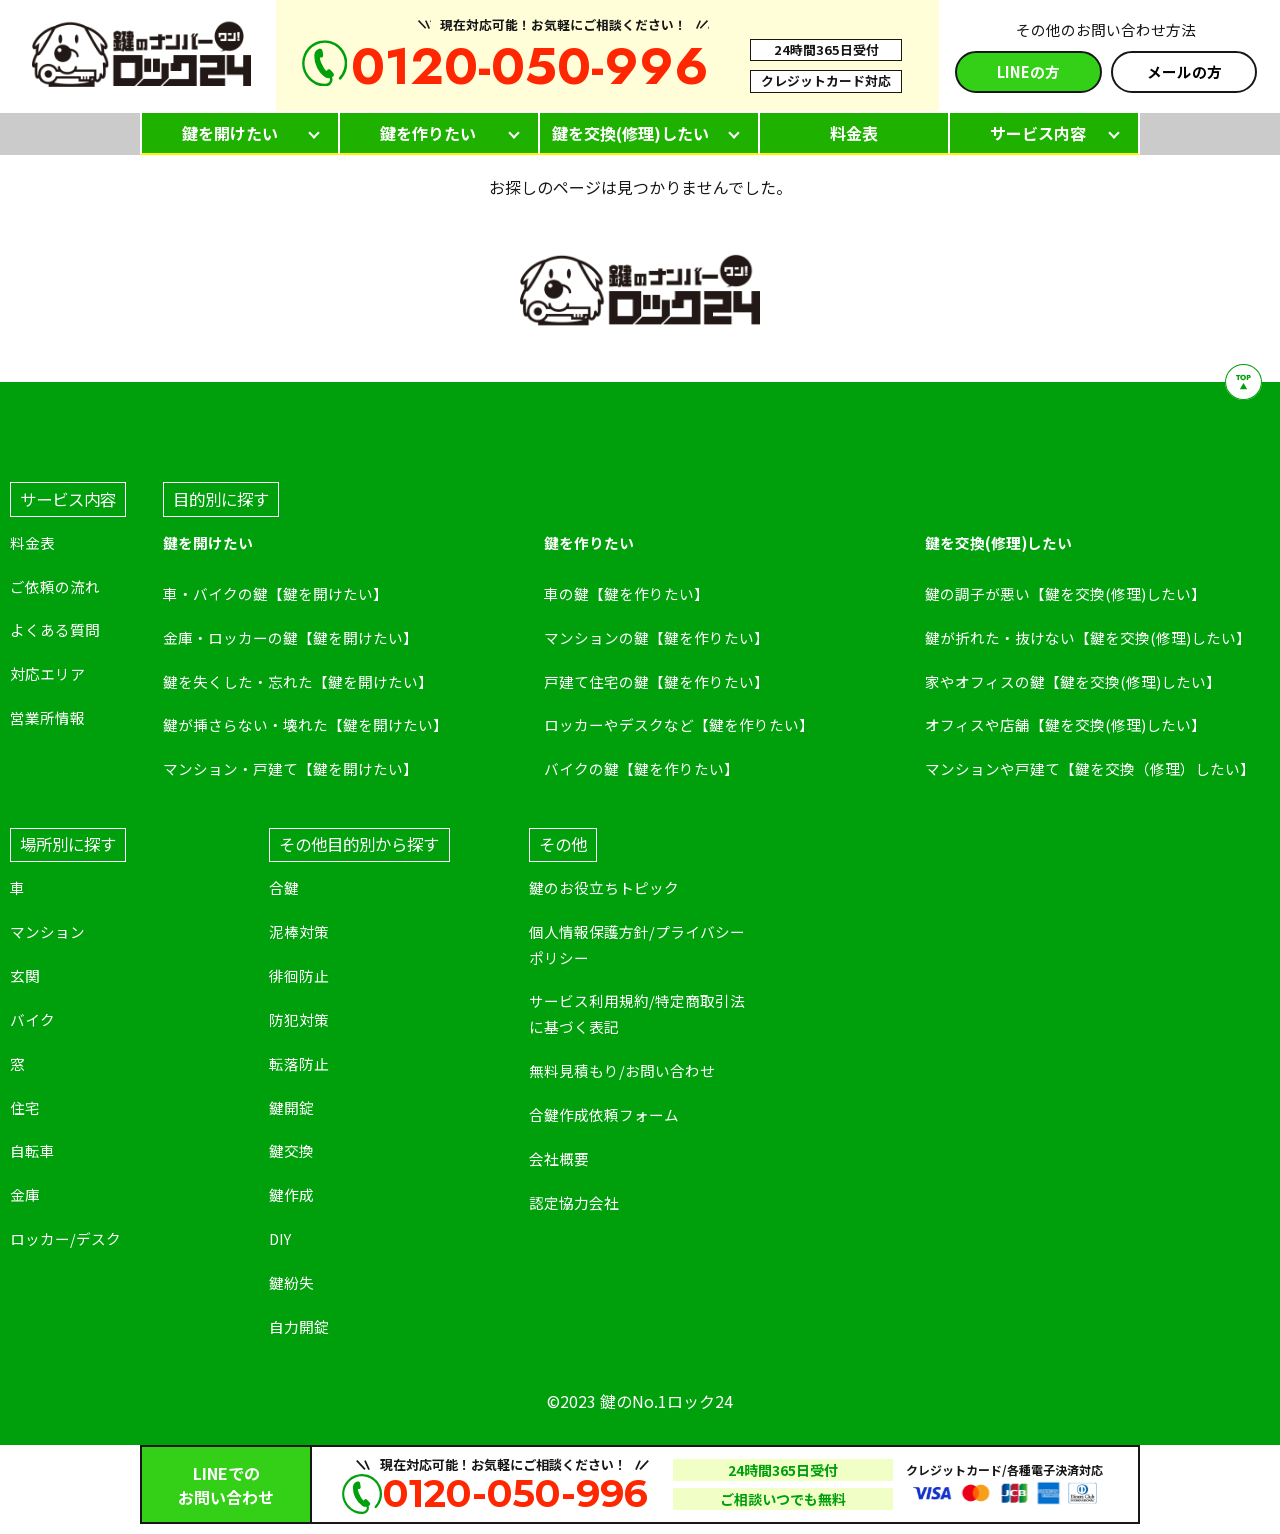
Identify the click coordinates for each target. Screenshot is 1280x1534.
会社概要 (559, 1158)
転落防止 (299, 1063)
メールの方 (1184, 71)
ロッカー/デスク (65, 1238)
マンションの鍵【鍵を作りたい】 (656, 637)
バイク (32, 1019)
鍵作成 (291, 1194)
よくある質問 (55, 629)
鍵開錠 (291, 1107)
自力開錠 (299, 1326)
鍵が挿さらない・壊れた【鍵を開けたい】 (305, 724)
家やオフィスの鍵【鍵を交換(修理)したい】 (1073, 681)
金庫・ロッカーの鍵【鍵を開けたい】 (290, 637)
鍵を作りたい (428, 133)
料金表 (854, 133)
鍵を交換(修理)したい (630, 133)
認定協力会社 (574, 1202)
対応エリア (47, 673)
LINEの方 (1028, 71)
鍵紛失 (291, 1282)
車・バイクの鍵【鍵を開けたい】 (275, 593)
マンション (47, 931)
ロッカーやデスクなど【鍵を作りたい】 (679, 724)
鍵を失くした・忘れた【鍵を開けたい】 (298, 681)
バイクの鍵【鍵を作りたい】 (641, 768)
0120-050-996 (530, 66)
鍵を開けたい (230, 133)
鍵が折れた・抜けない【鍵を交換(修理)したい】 (1088, 637)
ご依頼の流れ (55, 586)
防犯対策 (299, 1019)
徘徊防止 (299, 975)
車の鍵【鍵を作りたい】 (626, 593)
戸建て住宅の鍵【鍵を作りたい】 (656, 681)
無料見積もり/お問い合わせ (622, 1070)
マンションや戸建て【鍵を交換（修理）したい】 (1090, 768)
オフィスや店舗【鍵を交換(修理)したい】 (1065, 724)
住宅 (25, 1107)
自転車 (32, 1150)
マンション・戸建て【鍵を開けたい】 (290, 768)
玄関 (25, 975)
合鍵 (284, 887)
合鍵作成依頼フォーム (604, 1114)
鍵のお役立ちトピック (604, 887)
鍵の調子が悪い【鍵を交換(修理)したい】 (1065, 593)
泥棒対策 (299, 931)
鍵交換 (291, 1150)
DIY (280, 1238)
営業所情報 (47, 717)
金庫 (25, 1194)
